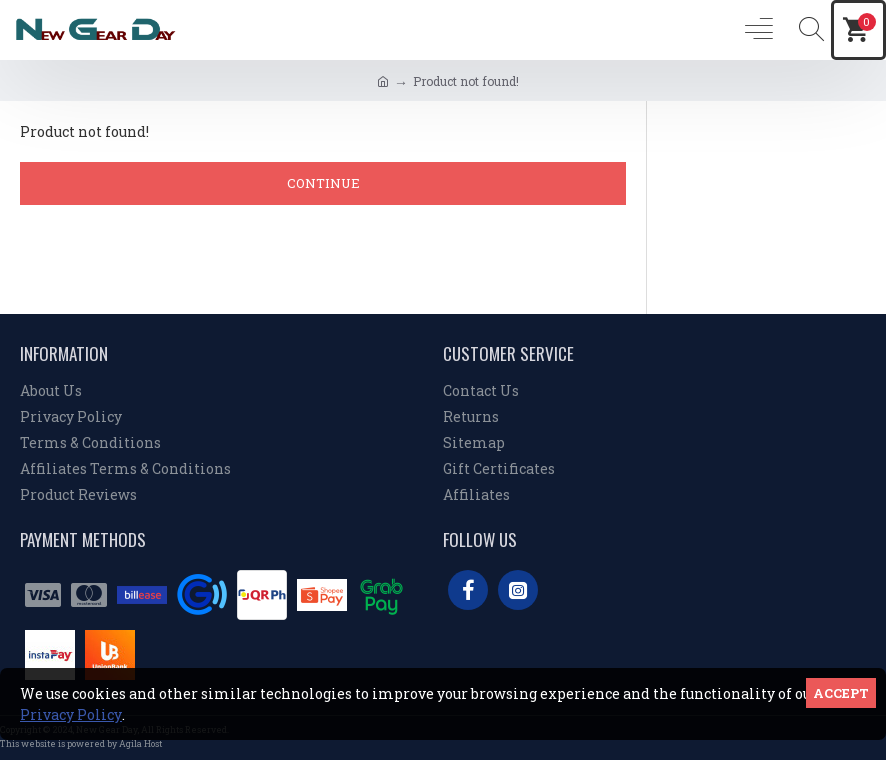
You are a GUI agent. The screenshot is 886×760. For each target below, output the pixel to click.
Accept (841, 693)
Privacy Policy (71, 714)
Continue (323, 183)
